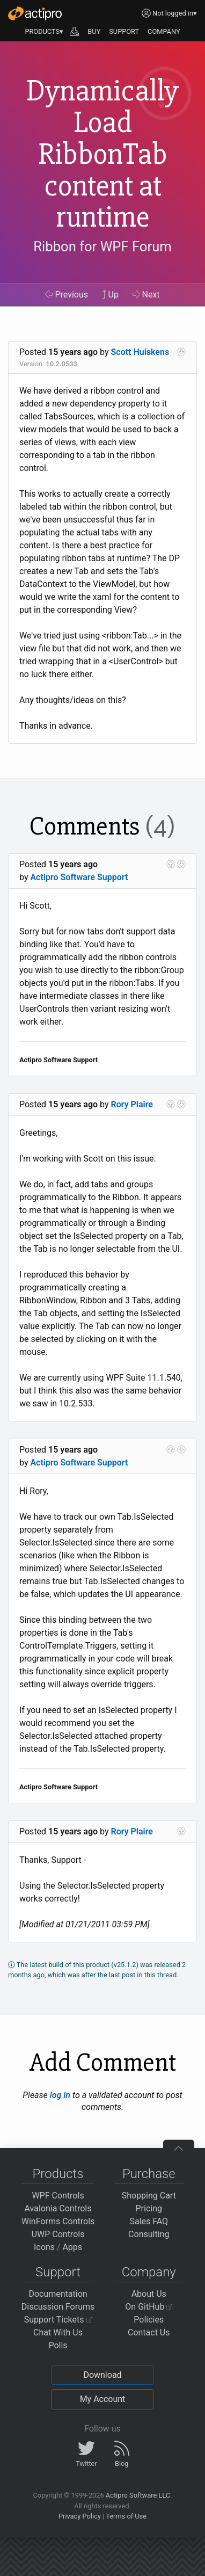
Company (149, 2272)
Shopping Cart (149, 2195)
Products (58, 2173)
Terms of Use (126, 2516)
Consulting (148, 2234)
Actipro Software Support (79, 877)
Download (102, 2375)
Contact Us (149, 2332)
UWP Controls (58, 2234)
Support (57, 2272)
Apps (72, 2247)
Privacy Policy (79, 2516)
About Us (148, 2294)
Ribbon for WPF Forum (102, 247)
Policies (149, 2319)
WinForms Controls (58, 2221)
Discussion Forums (58, 2307)
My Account (103, 2399)
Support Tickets (58, 2319)
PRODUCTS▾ (44, 31)
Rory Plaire (132, 1104)
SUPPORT (124, 31)
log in (60, 2095)
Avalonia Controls (58, 2208)
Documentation (57, 2294)
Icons (44, 2247)
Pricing (149, 2208)
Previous (66, 294)
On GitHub (148, 2307)
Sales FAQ (148, 2221)
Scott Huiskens (140, 352)
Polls (57, 2345)
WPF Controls (58, 2195)
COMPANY (164, 31)
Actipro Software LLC (138, 2495)
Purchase (148, 2173)
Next (146, 294)
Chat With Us (58, 2332)
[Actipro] (35, 13)
